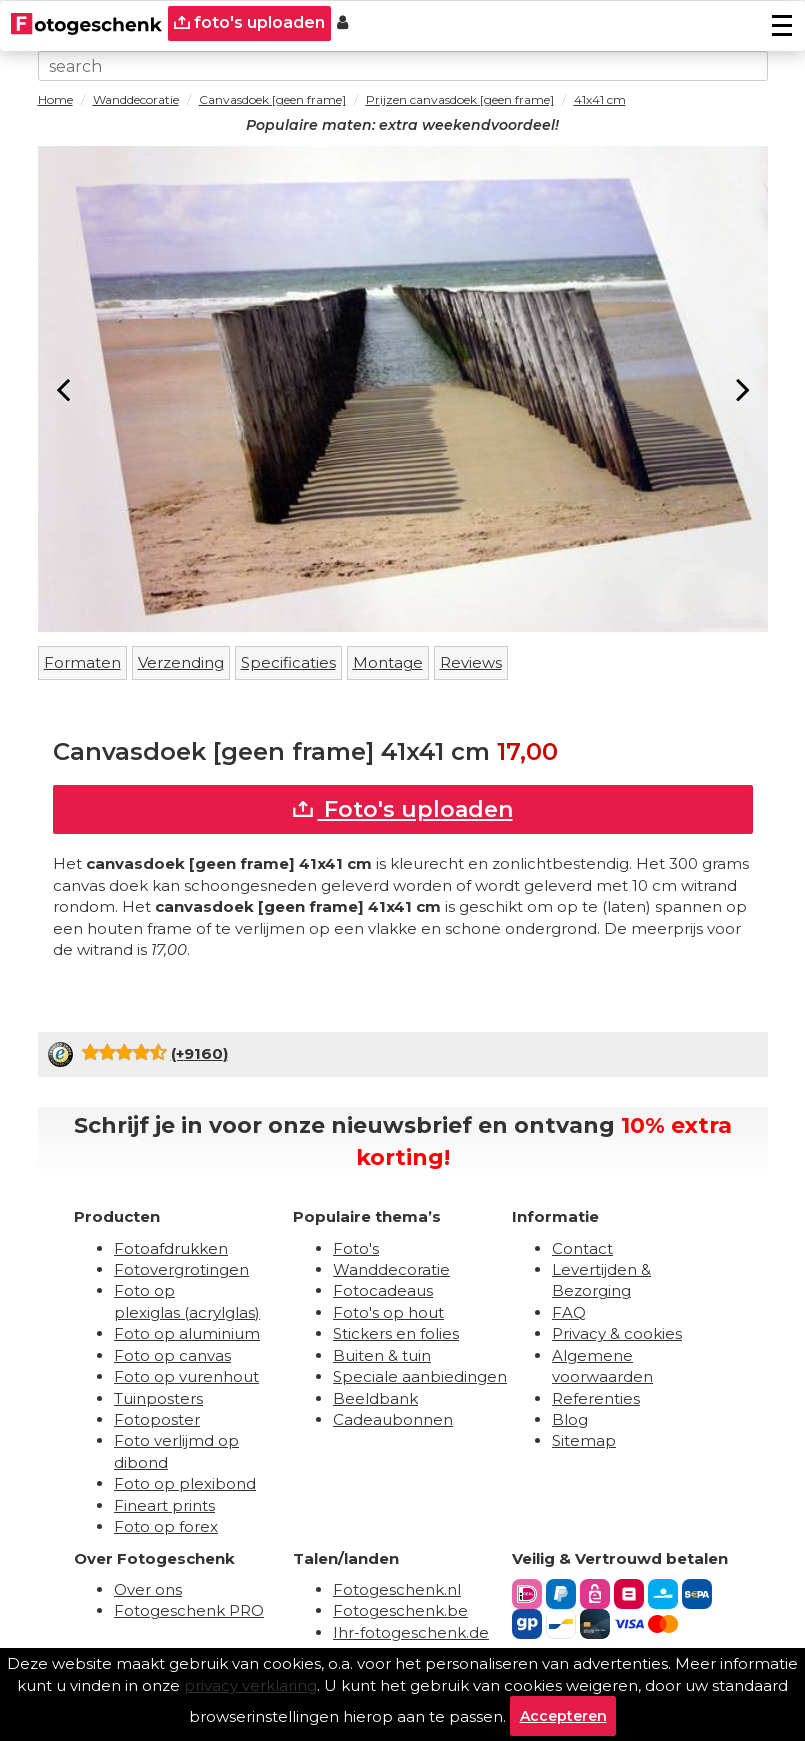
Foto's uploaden (403, 809)
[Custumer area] (342, 23)
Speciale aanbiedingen (420, 1376)
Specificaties (288, 662)
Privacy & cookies (617, 1333)
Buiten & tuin (382, 1355)
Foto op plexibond (185, 1483)
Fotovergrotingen (181, 1269)
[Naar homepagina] (86, 23)
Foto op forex (166, 1526)
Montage (388, 662)
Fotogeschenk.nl (397, 1589)
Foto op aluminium (187, 1333)
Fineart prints (164, 1505)
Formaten (82, 662)
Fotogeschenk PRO (189, 1610)
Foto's (356, 1248)
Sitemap (584, 1440)
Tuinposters (158, 1398)
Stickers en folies (396, 1333)
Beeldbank (375, 1398)
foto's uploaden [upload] (249, 22)
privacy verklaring (250, 1685)
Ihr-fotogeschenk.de (411, 1632)
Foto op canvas (172, 1355)
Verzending (181, 662)
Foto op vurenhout (186, 1376)
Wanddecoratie (391, 1269)
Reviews (471, 662)
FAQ (569, 1312)
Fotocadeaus (383, 1290)
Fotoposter (157, 1419)
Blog (570, 1419)
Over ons (148, 1589)
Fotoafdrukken (171, 1248)
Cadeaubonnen (393, 1419)
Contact (582, 1248)
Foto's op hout (388, 1312)
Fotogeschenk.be (400, 1610)
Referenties (596, 1398)
